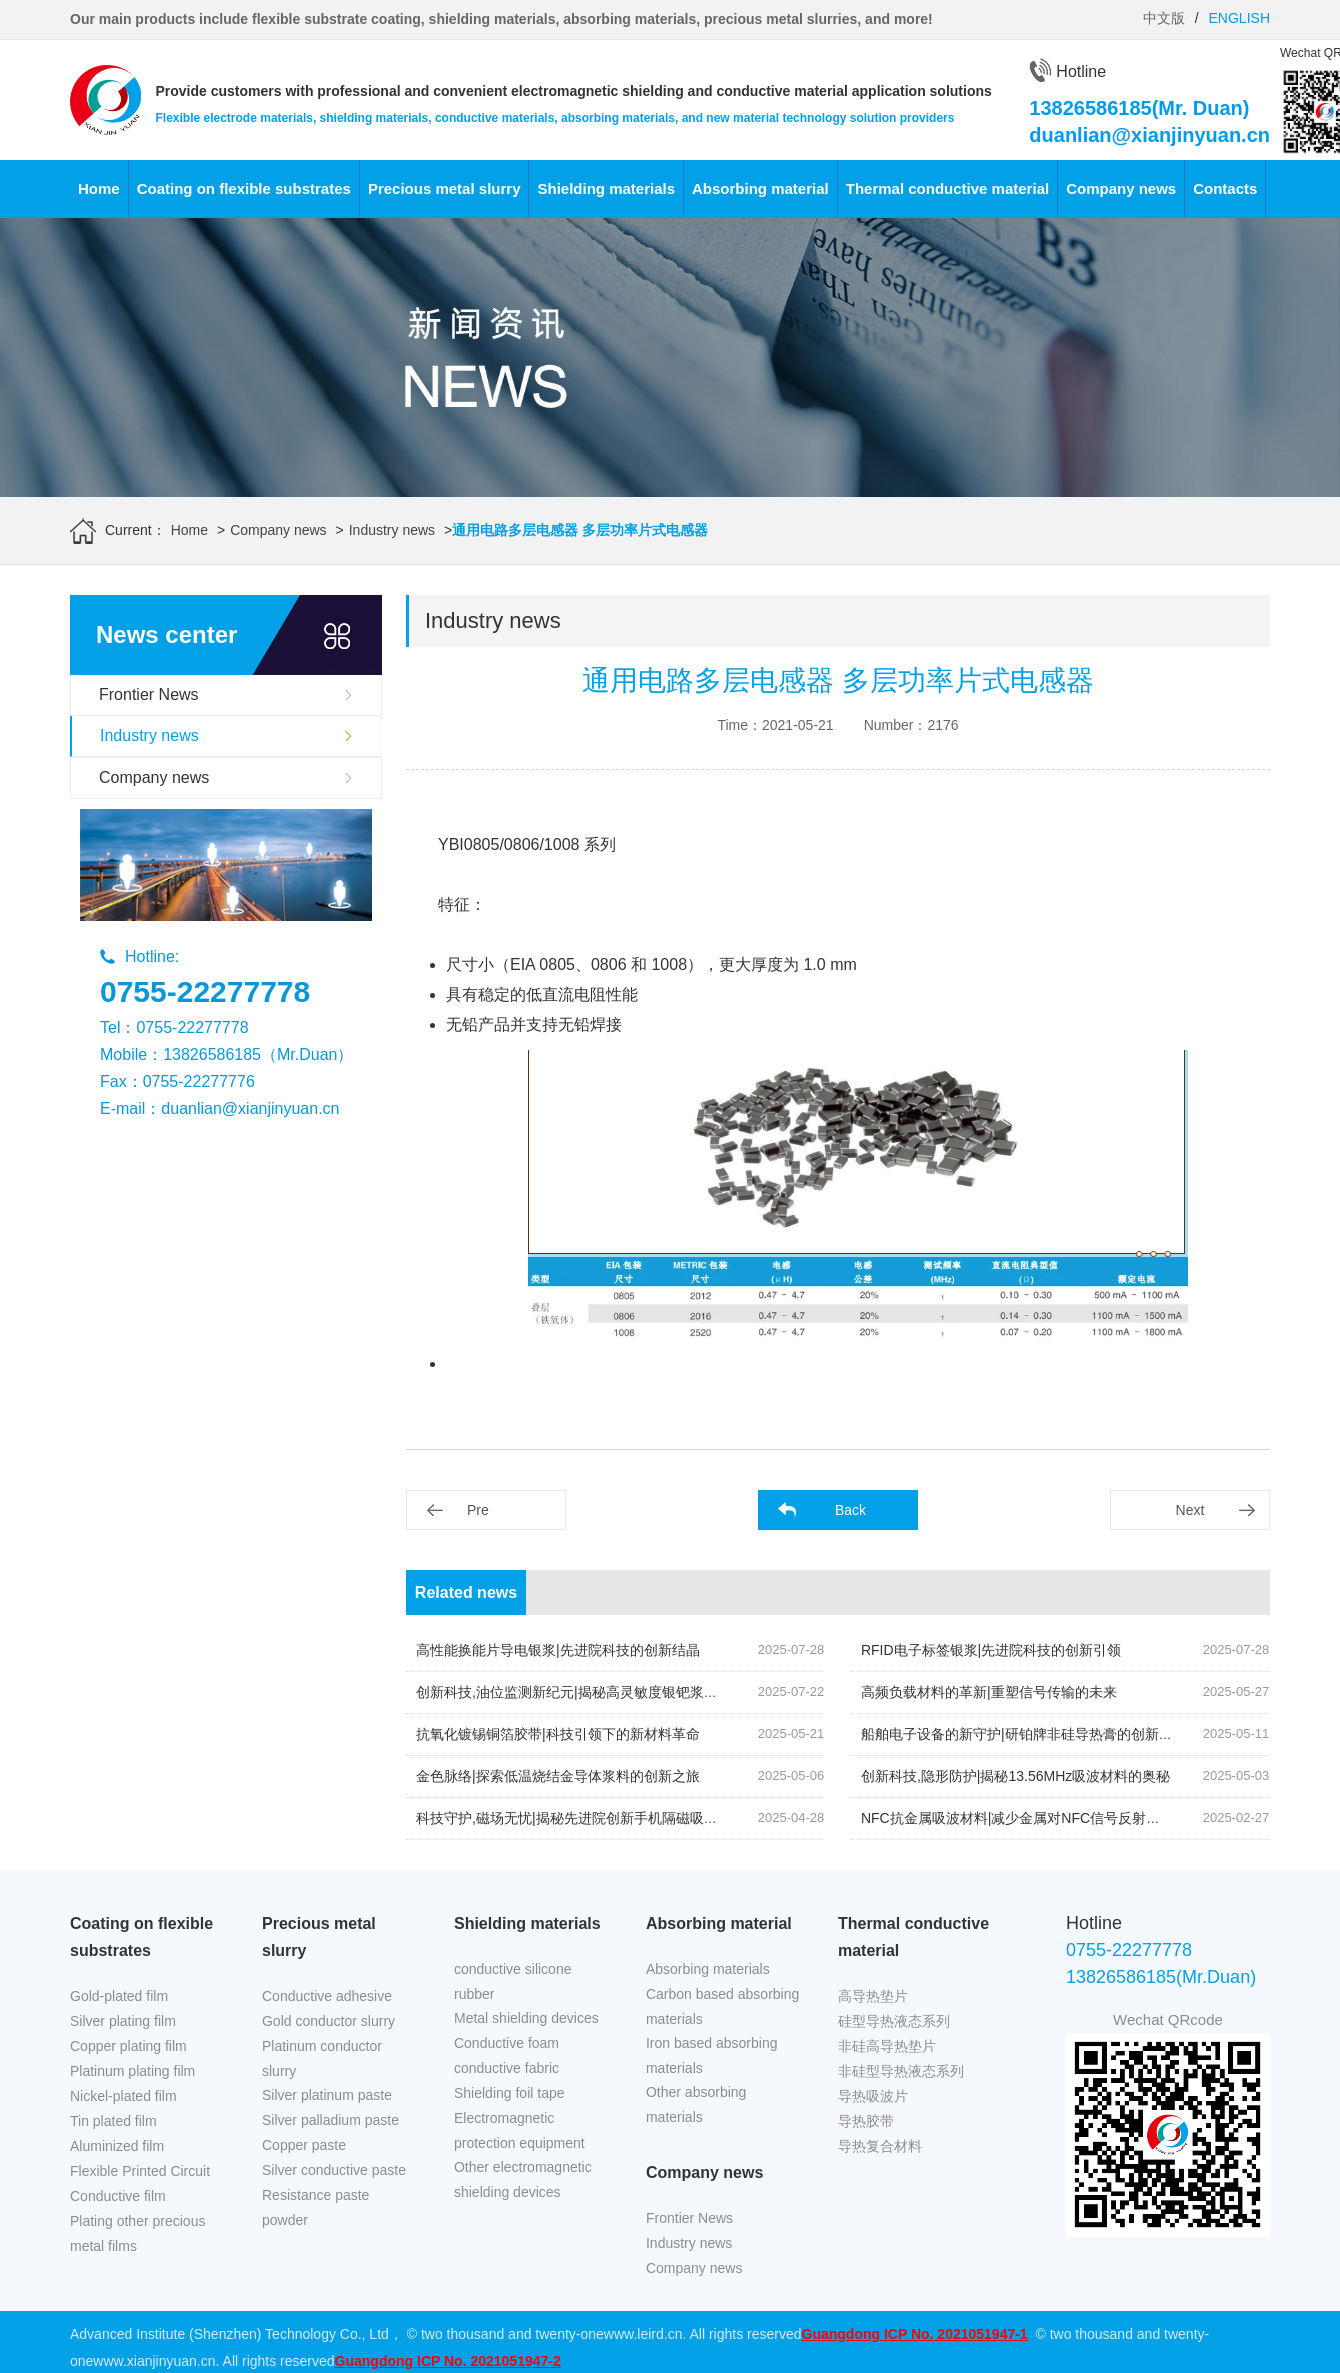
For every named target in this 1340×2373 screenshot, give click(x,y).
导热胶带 (866, 2121)
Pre (478, 1510)
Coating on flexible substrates (244, 188)
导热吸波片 (873, 2096)
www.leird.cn (643, 2334)
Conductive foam (506, 2043)
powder (285, 2220)
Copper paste (304, 2145)
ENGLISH (1239, 18)
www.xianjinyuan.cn (154, 2361)
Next (1190, 1510)
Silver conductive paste (334, 2170)
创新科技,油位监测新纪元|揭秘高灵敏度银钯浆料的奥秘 (588, 1692)
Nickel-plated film (123, 2096)
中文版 (1164, 18)
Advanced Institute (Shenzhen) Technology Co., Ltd (229, 2334)
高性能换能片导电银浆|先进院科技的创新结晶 (558, 1650)
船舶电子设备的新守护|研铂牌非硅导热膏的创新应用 (1024, 1734)
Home (99, 188)
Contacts (1225, 188)
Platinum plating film (132, 2071)
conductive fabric (506, 2068)
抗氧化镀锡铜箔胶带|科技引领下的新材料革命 (558, 1734)
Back (850, 1510)
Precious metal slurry (444, 188)
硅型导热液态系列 (894, 2021)
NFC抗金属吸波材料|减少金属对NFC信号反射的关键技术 (1038, 1818)
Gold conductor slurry (328, 2021)
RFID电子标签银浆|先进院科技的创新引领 (991, 1650)
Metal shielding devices (526, 2018)
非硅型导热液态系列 (901, 2071)
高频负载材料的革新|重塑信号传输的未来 (989, 1692)
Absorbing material (760, 188)
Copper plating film (128, 2046)
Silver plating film (123, 2021)
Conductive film (118, 2196)
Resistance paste (315, 2195)
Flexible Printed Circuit (140, 2171)
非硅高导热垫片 (887, 2046)
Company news (1121, 188)
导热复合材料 (880, 2146)
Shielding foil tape (509, 2093)
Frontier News (149, 694)
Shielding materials (606, 188)
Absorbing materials (708, 1969)
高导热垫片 (873, 1996)
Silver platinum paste (327, 2095)
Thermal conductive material (947, 188)
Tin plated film (113, 2121)
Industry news (392, 530)
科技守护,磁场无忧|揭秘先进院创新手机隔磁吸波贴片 (581, 1818)
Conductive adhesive (327, 1996)
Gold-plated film (119, 1996)
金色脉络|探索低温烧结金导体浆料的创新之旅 (558, 1776)
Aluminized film (117, 2146)
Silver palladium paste (330, 2120)
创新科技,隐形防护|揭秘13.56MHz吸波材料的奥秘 (1015, 1776)
